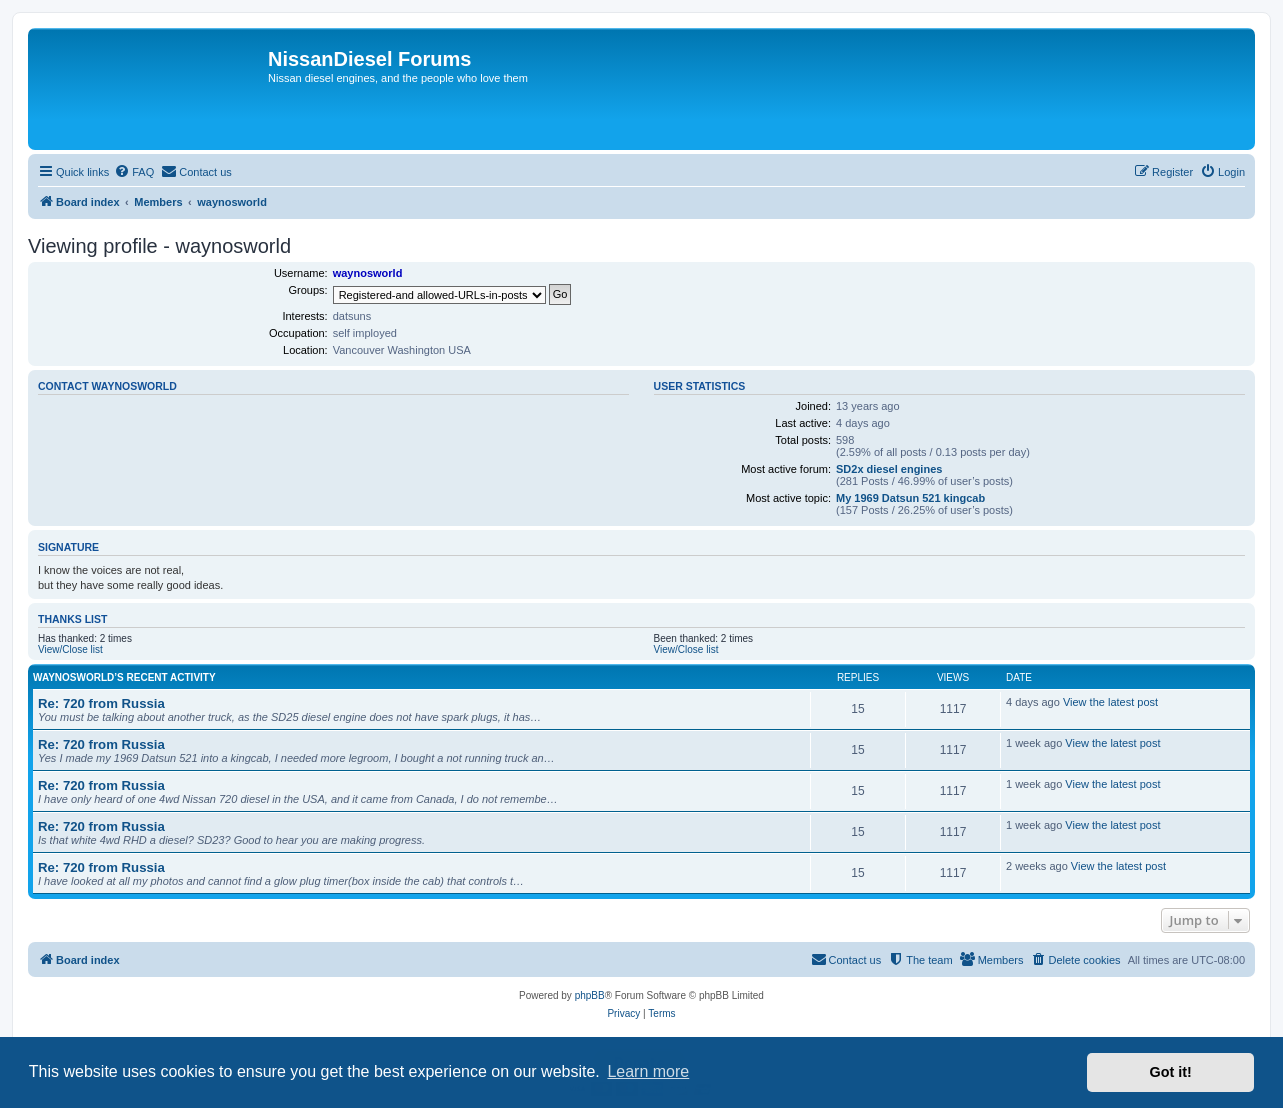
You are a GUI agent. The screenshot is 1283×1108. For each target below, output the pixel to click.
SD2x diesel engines (889, 469)
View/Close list (70, 649)
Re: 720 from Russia (101, 703)
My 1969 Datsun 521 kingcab (910, 498)
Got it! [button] (1171, 1072)
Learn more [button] (648, 1071)
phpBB (590, 995)
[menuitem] (134, 172)
